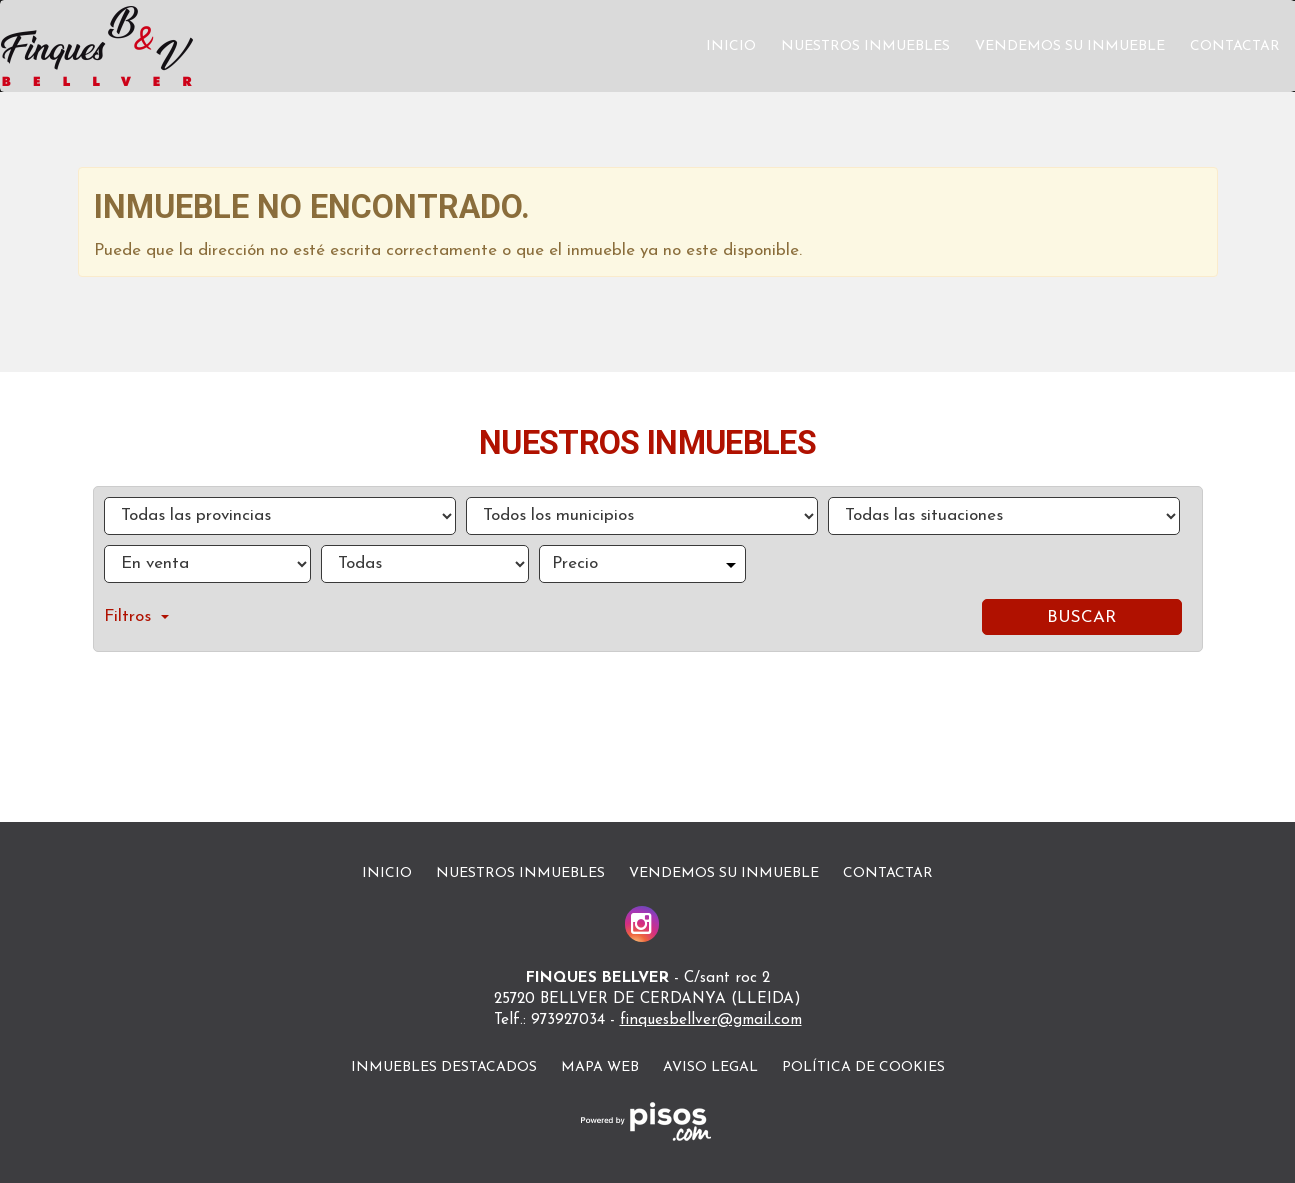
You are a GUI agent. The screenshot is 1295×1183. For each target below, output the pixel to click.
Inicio (731, 46)
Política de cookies (863, 1067)
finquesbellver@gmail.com (711, 1020)
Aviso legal (710, 1067)
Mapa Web (600, 1067)
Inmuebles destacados (444, 1067)
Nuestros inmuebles (865, 46)
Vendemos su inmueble (1070, 46)
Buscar (1081, 617)
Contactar (1235, 46)
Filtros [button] (136, 616)
